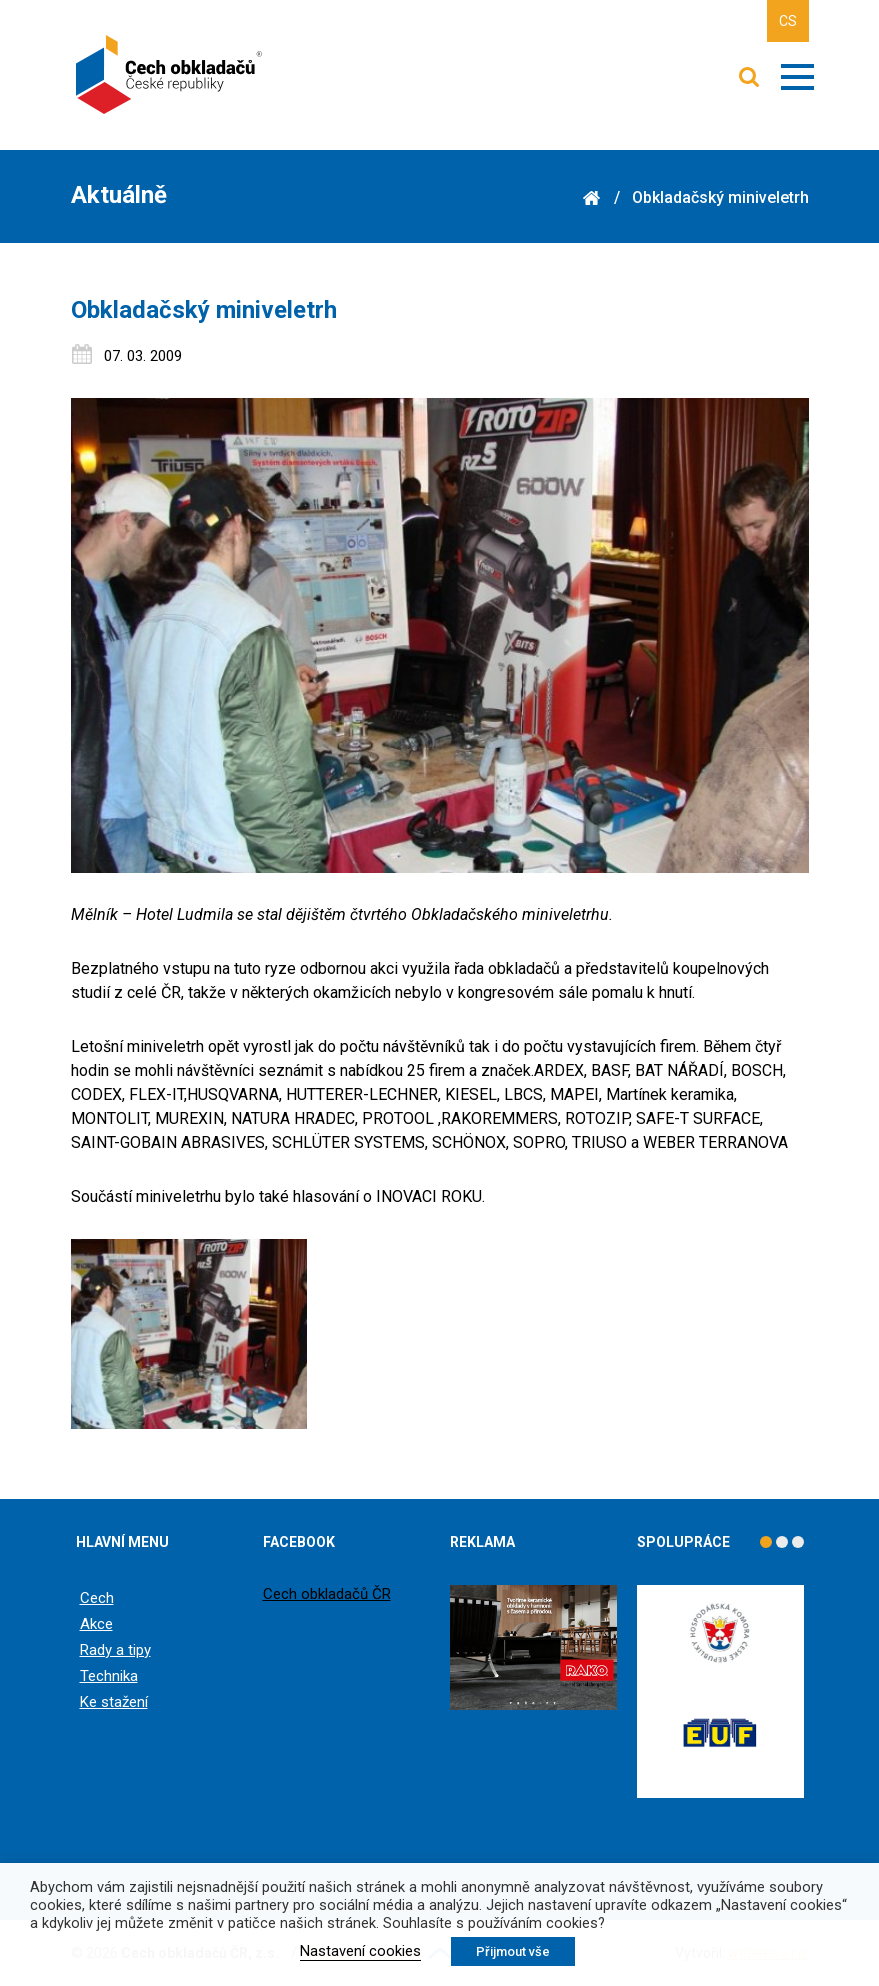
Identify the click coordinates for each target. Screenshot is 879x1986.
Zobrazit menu (797, 77)
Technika (109, 1676)
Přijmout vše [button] (513, 1951)
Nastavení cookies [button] (360, 1951)
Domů (592, 198)
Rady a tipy (115, 1650)
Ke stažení (114, 1702)
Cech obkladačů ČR (327, 1594)
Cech (97, 1598)
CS (788, 21)
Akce (96, 1624)
